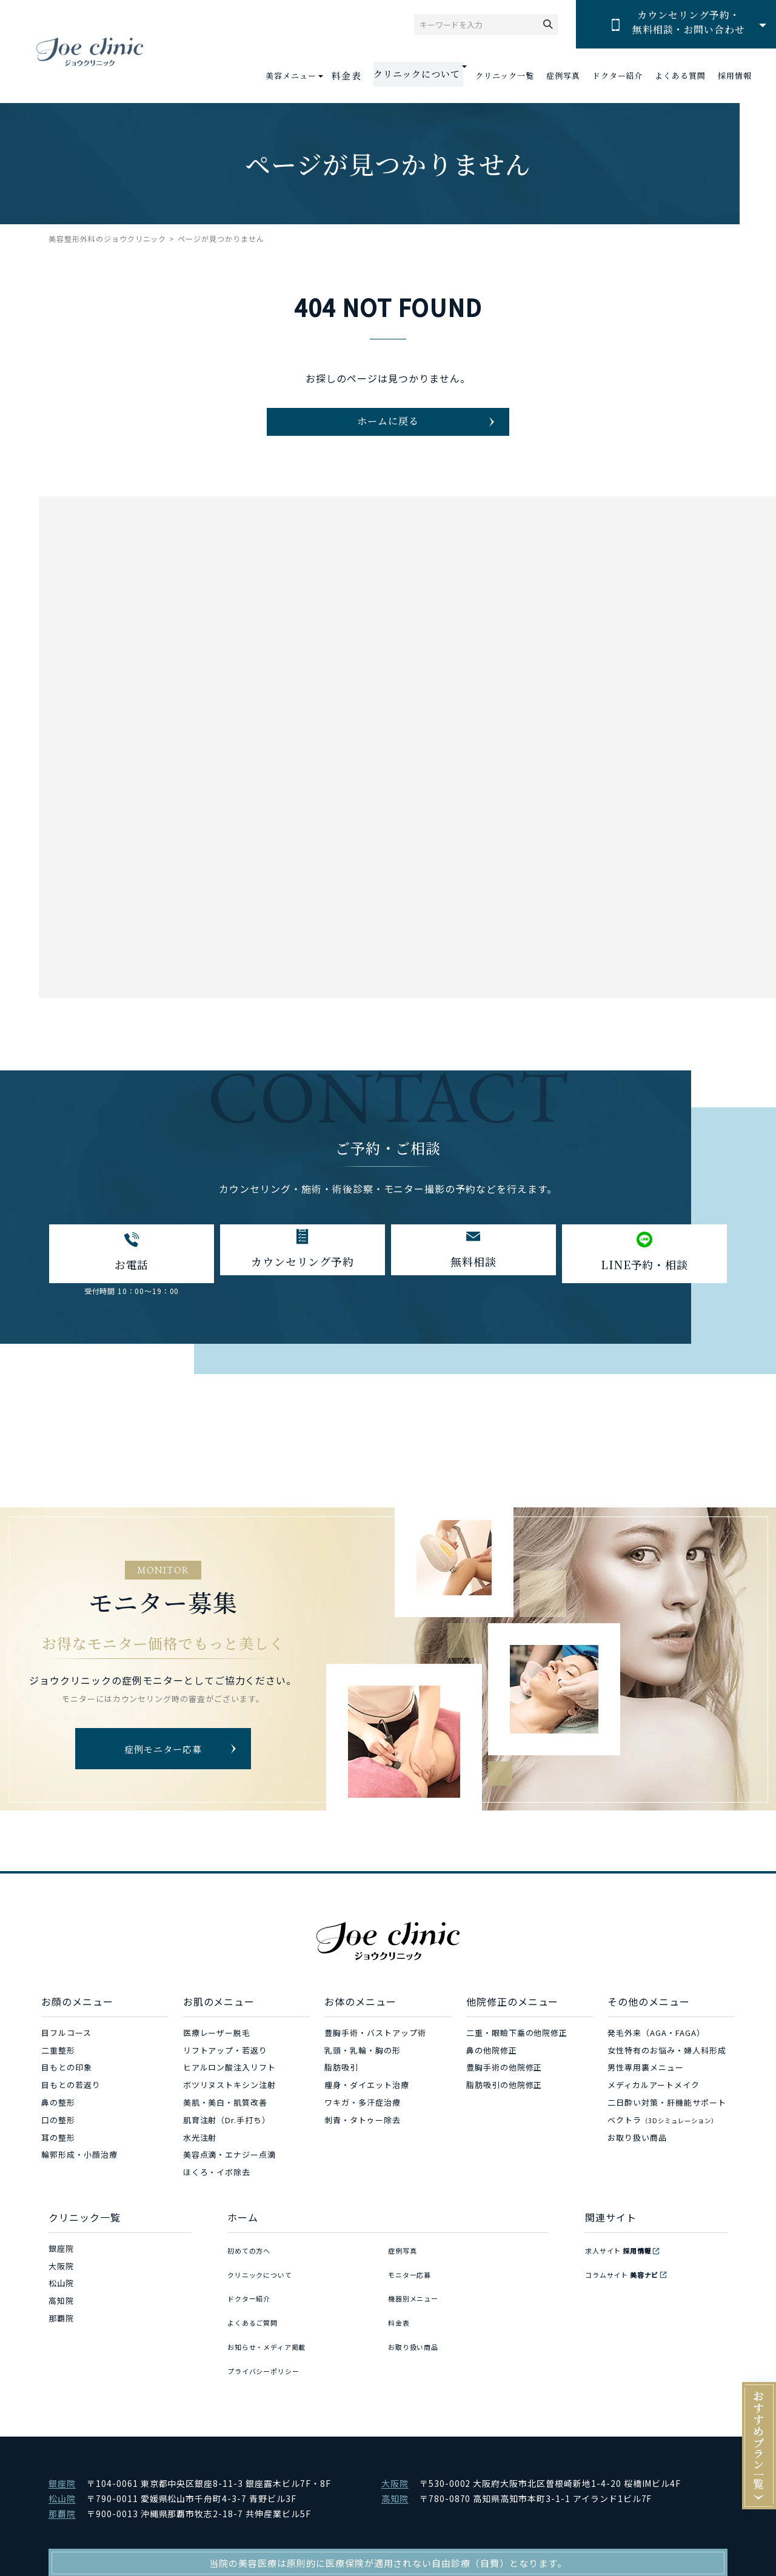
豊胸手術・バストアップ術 (375, 2054)
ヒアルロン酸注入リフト (229, 2089)
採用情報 (735, 76)
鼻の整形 (58, 2125)
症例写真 (563, 76)
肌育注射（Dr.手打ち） (227, 2141)
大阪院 (61, 2288)
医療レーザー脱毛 (217, 2054)
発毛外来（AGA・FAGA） (655, 2054)
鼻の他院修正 (491, 2072)
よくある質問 (680, 76)
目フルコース (66, 2054)
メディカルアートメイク (653, 2107)
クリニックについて (265, 2288)
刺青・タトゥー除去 (362, 2141)
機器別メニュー (417, 2305)
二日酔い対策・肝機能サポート (666, 2125)
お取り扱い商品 (637, 2159)
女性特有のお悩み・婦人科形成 (666, 2072)
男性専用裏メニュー (645, 2089)
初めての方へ (252, 2270)
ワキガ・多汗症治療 (362, 2125)
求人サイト (624, 2270)
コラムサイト (628, 2288)
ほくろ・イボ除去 (217, 2194)
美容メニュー (306, 75)
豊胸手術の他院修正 (504, 2089)
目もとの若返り (71, 2107)
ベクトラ (662, 2141)
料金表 (360, 76)
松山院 (61, 2305)
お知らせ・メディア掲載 (273, 2340)
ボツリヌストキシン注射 (229, 2107)
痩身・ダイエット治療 (366, 2107)
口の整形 (58, 2141)
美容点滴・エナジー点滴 (229, 2177)
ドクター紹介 (617, 76)
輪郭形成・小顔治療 (79, 2177)
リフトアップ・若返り (225, 2072)
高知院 (61, 2323)
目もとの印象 (66, 2089)
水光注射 (200, 2159)
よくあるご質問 (257, 2323)
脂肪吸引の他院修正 (504, 2107)
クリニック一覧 (504, 76)
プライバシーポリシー (269, 2357)
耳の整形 (58, 2159)
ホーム (242, 2239)
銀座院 (61, 2270)
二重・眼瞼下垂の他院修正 (517, 2054)
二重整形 (58, 2072)
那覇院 (61, 2340)
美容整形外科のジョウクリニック (107, 238)
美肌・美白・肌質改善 (225, 2125)
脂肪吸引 (341, 2089)
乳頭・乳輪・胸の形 (362, 2072)
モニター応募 (413, 2288)
